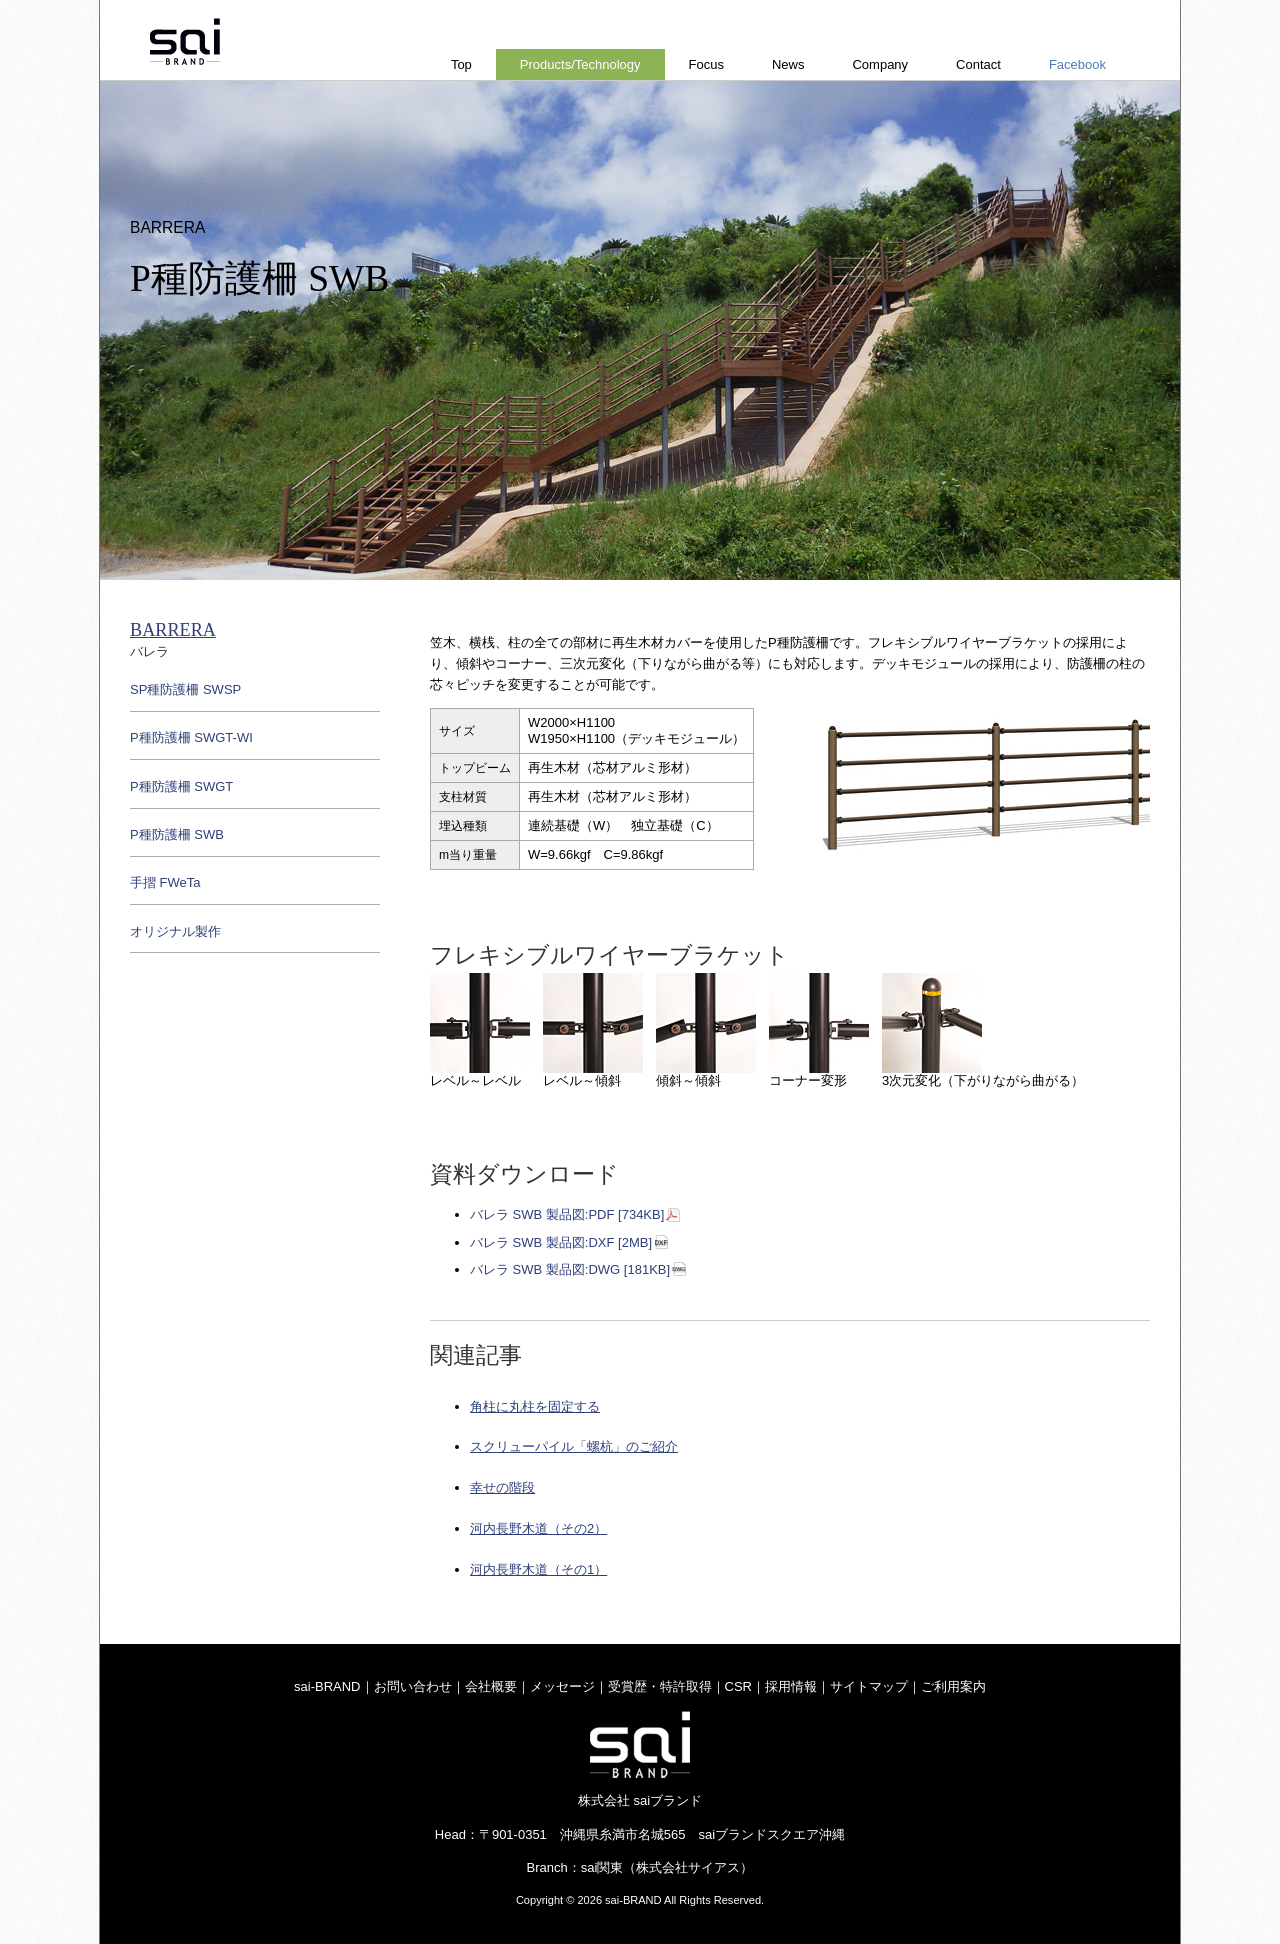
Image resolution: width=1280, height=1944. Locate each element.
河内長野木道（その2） (538, 1528)
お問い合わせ (413, 1686)
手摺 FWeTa (165, 882)
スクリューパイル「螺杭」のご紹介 (574, 1446)
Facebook (1077, 64)
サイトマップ (869, 1686)
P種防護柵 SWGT (181, 786)
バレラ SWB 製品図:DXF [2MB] (561, 1242)
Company (880, 64)
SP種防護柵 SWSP (185, 689)
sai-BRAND (327, 1686)
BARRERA (173, 630)
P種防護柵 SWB (177, 834)
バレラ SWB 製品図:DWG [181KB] (570, 1269)
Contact (978, 64)
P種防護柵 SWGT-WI (191, 737)
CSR (738, 1686)
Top (461, 64)
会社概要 (491, 1686)
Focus (706, 64)
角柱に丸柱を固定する (535, 1406)
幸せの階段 (502, 1487)
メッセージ (562, 1686)
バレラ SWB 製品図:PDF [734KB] (567, 1214)
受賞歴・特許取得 (660, 1686)
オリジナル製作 (175, 931)
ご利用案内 (953, 1686)
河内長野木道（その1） (538, 1569)
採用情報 (791, 1686)
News (788, 64)
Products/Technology (580, 64)
